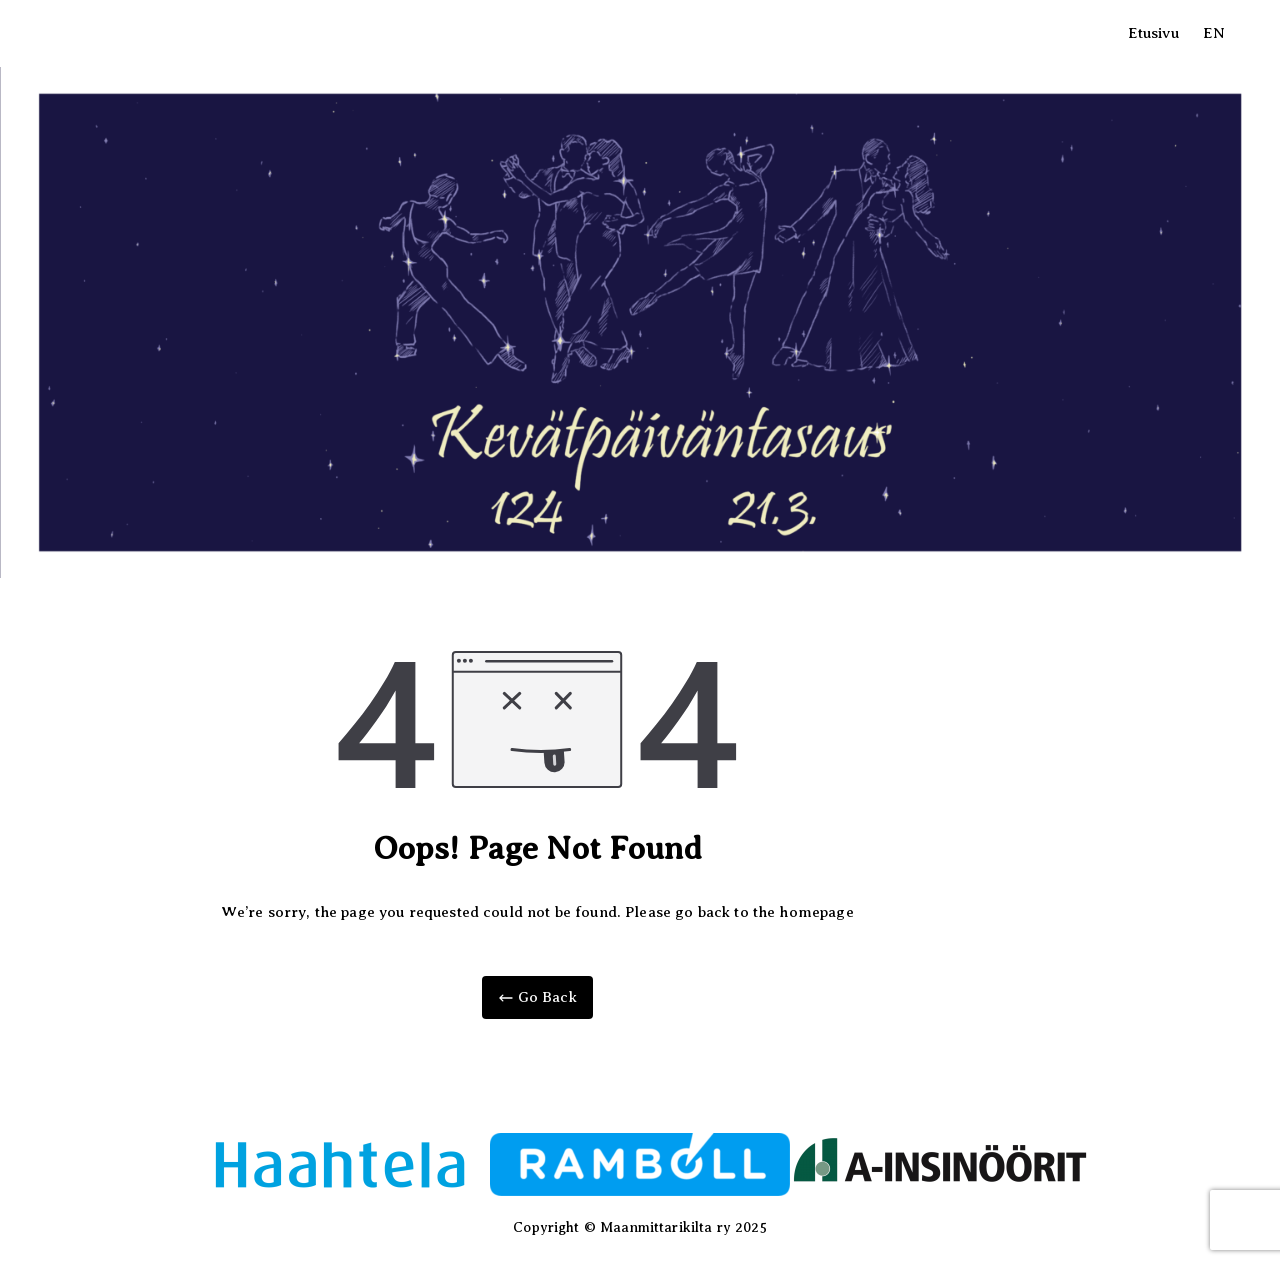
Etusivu (1153, 33)
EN (1214, 33)
